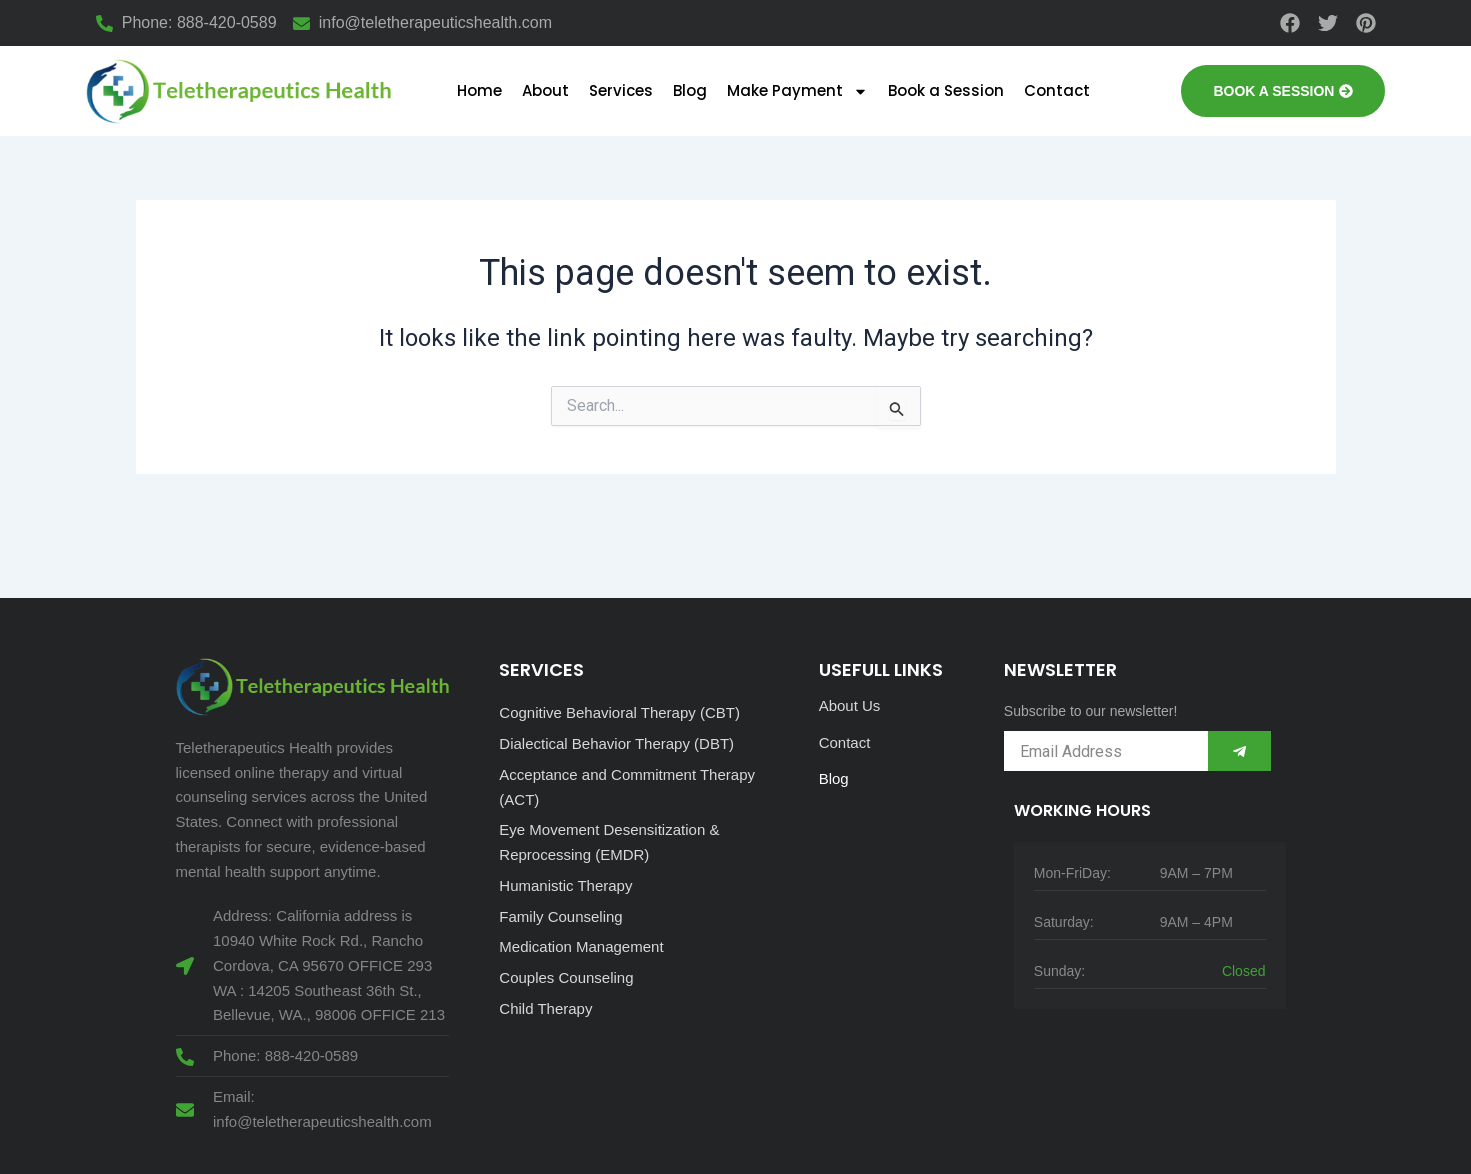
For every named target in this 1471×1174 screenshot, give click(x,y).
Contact (1057, 90)
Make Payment (797, 91)
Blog (690, 90)
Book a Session (946, 90)
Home (479, 90)
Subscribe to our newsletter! (1091, 711)
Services (621, 90)
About (545, 90)
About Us (850, 705)
